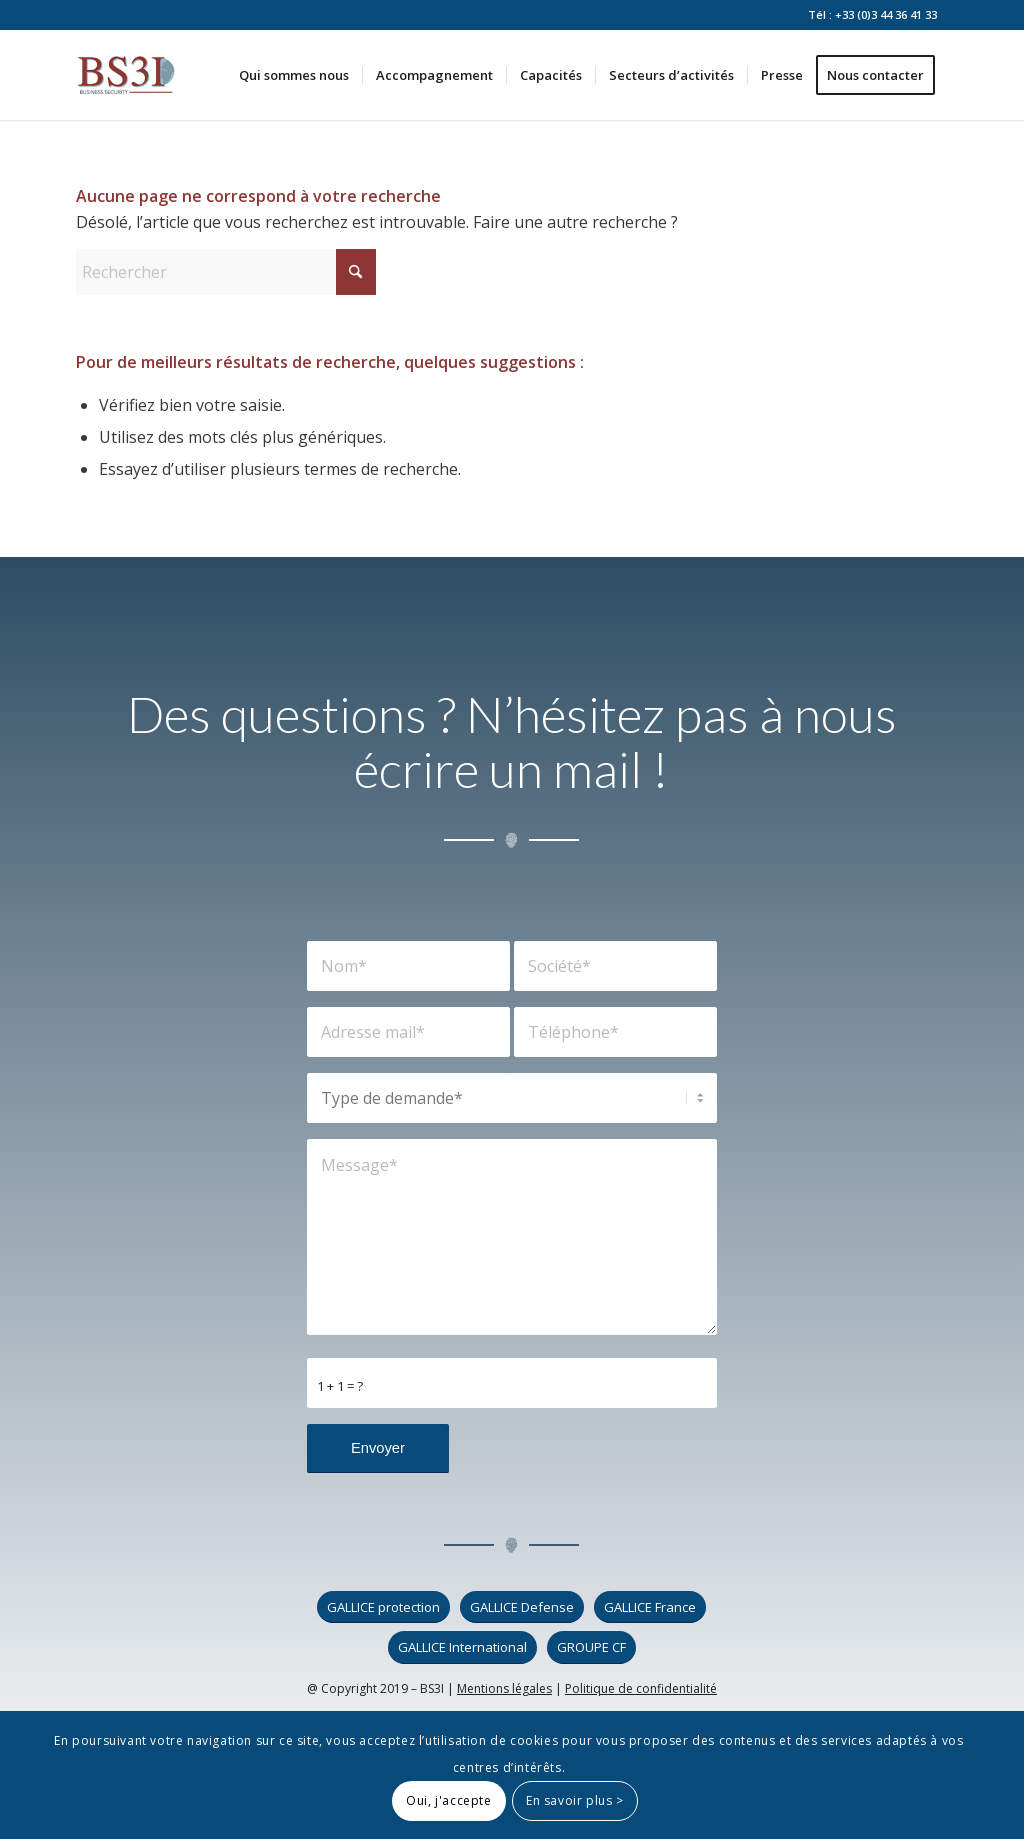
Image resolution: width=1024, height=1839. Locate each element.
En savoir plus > (575, 1800)
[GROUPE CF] (591, 1647)
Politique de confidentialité (641, 1688)
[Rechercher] (226, 272)
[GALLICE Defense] (522, 1607)
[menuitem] (294, 75)
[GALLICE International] (462, 1647)
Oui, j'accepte (448, 1800)
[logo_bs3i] (126, 75)
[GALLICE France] (650, 1607)
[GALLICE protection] (383, 1607)
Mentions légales (504, 1688)
